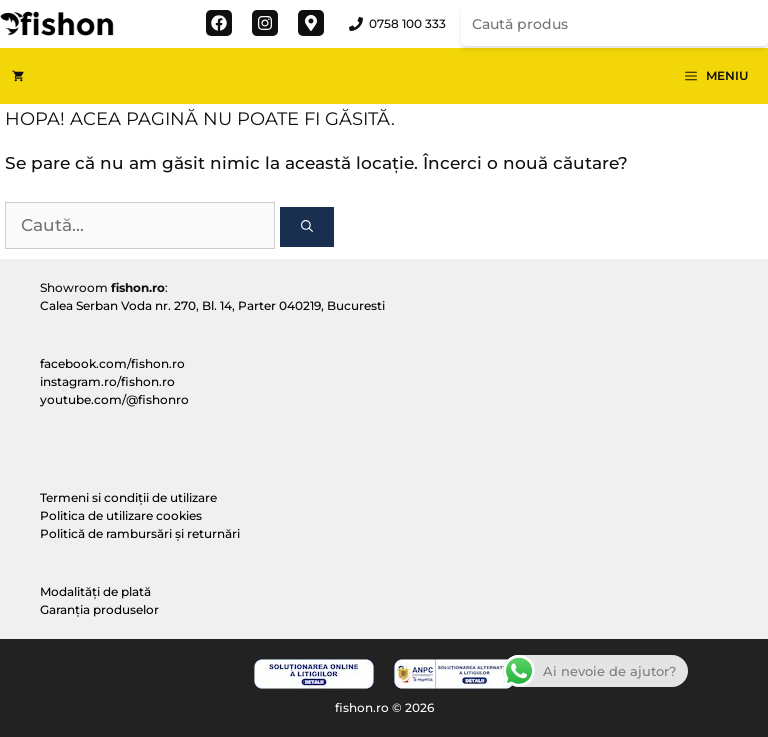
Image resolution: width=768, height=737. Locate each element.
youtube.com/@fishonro (114, 399)
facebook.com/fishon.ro (112, 363)
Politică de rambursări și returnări (140, 533)
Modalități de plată (95, 591)
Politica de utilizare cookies (121, 515)
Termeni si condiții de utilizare (128, 497)
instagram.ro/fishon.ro (107, 381)
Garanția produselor (99, 609)
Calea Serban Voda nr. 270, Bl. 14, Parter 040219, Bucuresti (212, 305)
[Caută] (307, 227)
